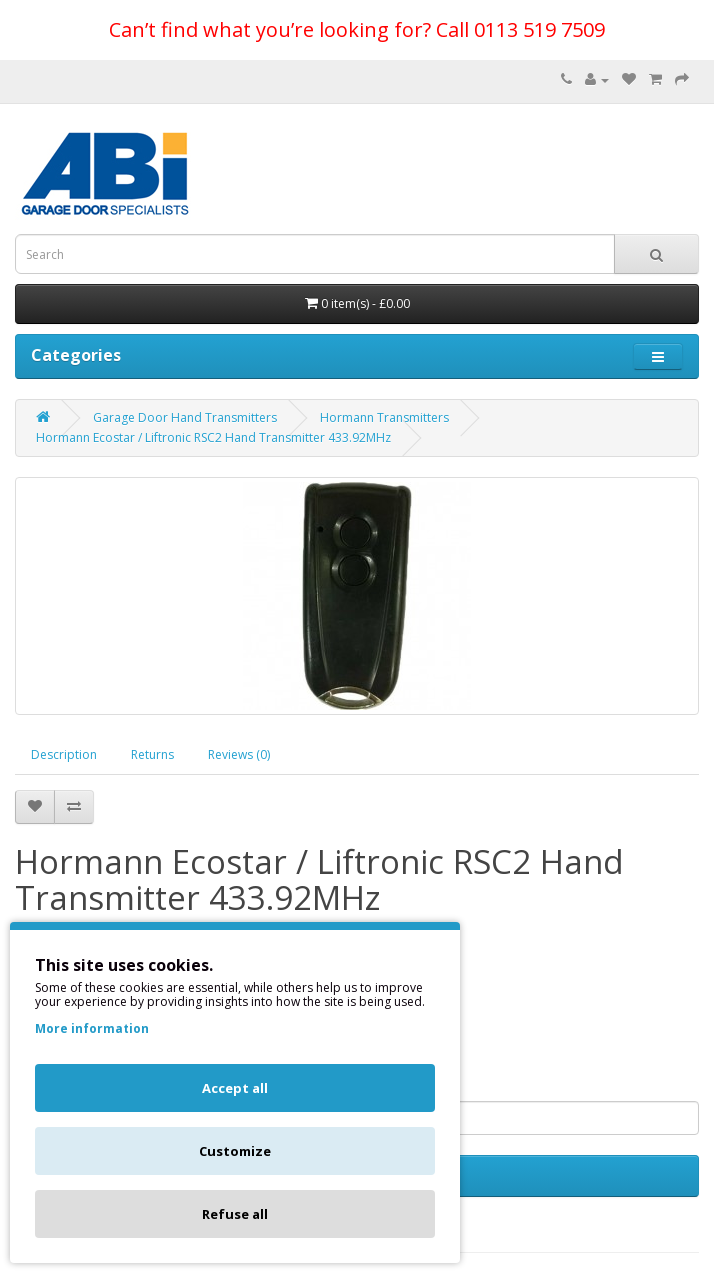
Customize (235, 1151)
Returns (152, 754)
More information (92, 1028)
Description (64, 754)
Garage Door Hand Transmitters (185, 417)
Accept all (235, 1088)
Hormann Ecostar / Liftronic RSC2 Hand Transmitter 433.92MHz (213, 437)
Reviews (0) (239, 754)
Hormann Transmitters (384, 417)
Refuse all (235, 1214)
